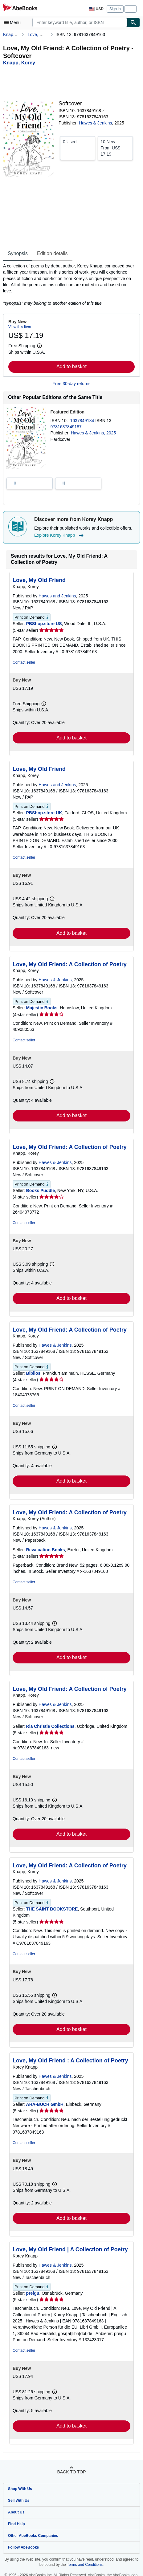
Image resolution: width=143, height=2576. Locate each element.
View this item (19, 327)
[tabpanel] (69, 284)
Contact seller (24, 662)
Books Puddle (40, 1190)
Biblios (33, 1373)
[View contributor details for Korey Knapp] (19, 62)
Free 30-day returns (72, 383)
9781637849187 (66, 426)
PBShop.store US (44, 623)
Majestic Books (42, 1007)
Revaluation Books (45, 1549)
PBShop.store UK (44, 812)
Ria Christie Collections (50, 1726)
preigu (32, 2293)
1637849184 (82, 420)
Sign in (115, 9)
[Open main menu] (14, 22)
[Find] (133, 22)
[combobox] (79, 22)
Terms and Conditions (85, 2564)
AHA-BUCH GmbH (44, 2104)
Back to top (71, 2471)
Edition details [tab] (52, 253)
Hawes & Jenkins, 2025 (93, 432)
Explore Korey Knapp (59, 535)
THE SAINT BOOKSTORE (52, 1909)
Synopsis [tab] (18, 253)
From (115, 148)
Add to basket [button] (71, 366)
